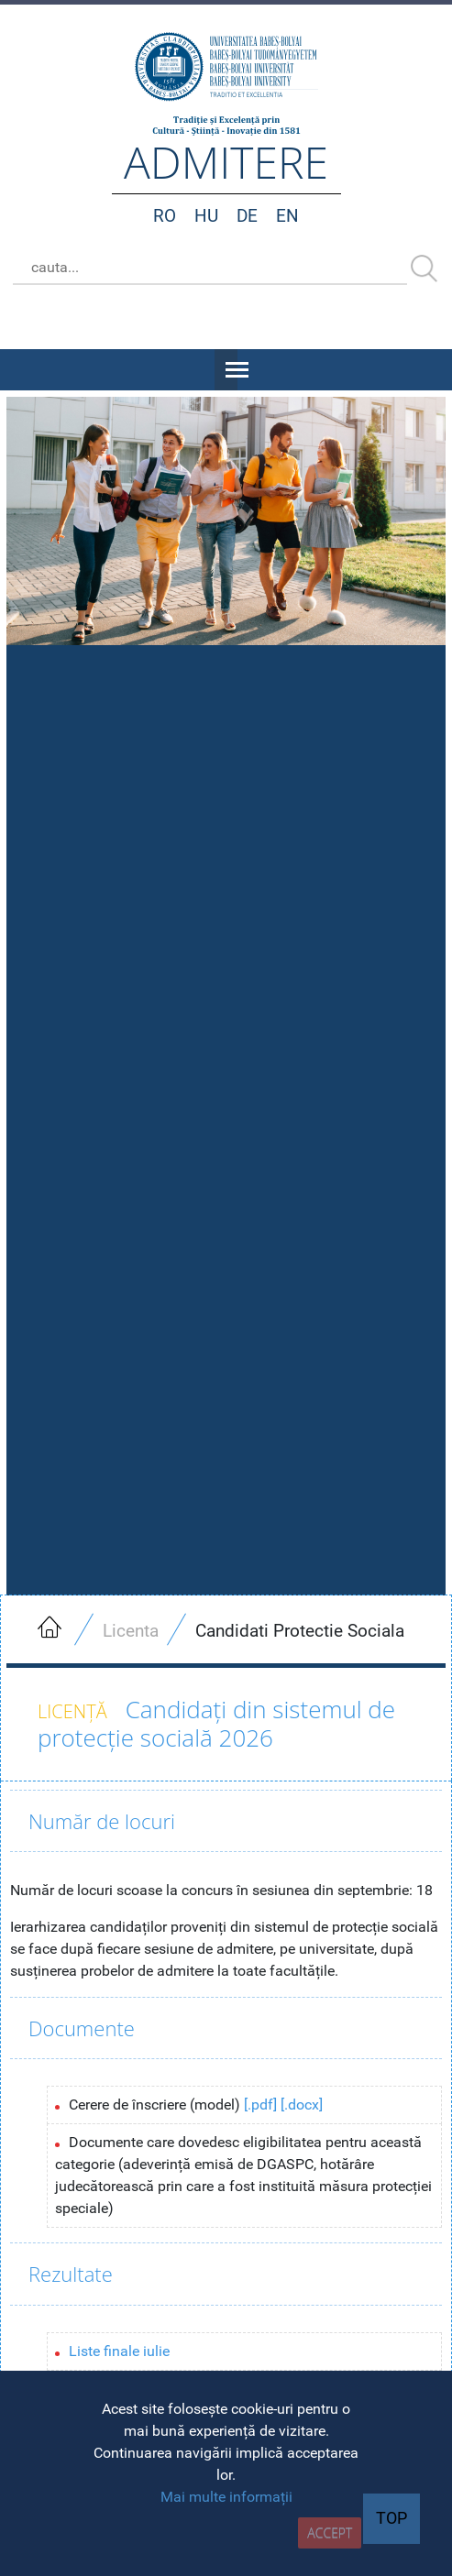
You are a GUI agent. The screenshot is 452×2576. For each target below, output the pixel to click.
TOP (391, 2518)
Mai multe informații (226, 2496)
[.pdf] (260, 2104)
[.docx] (302, 2104)
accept (329, 2532)
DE (247, 215)
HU (206, 215)
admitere (226, 162)
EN (287, 215)
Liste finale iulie (119, 2351)
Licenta (131, 1630)
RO (164, 215)
